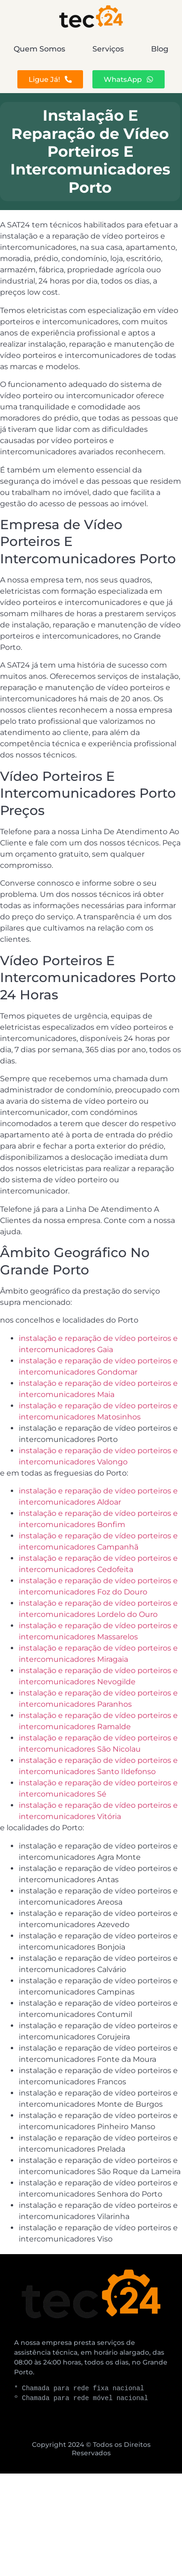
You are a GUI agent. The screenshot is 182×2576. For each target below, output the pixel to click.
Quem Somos (39, 48)
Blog (159, 48)
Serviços (108, 48)
